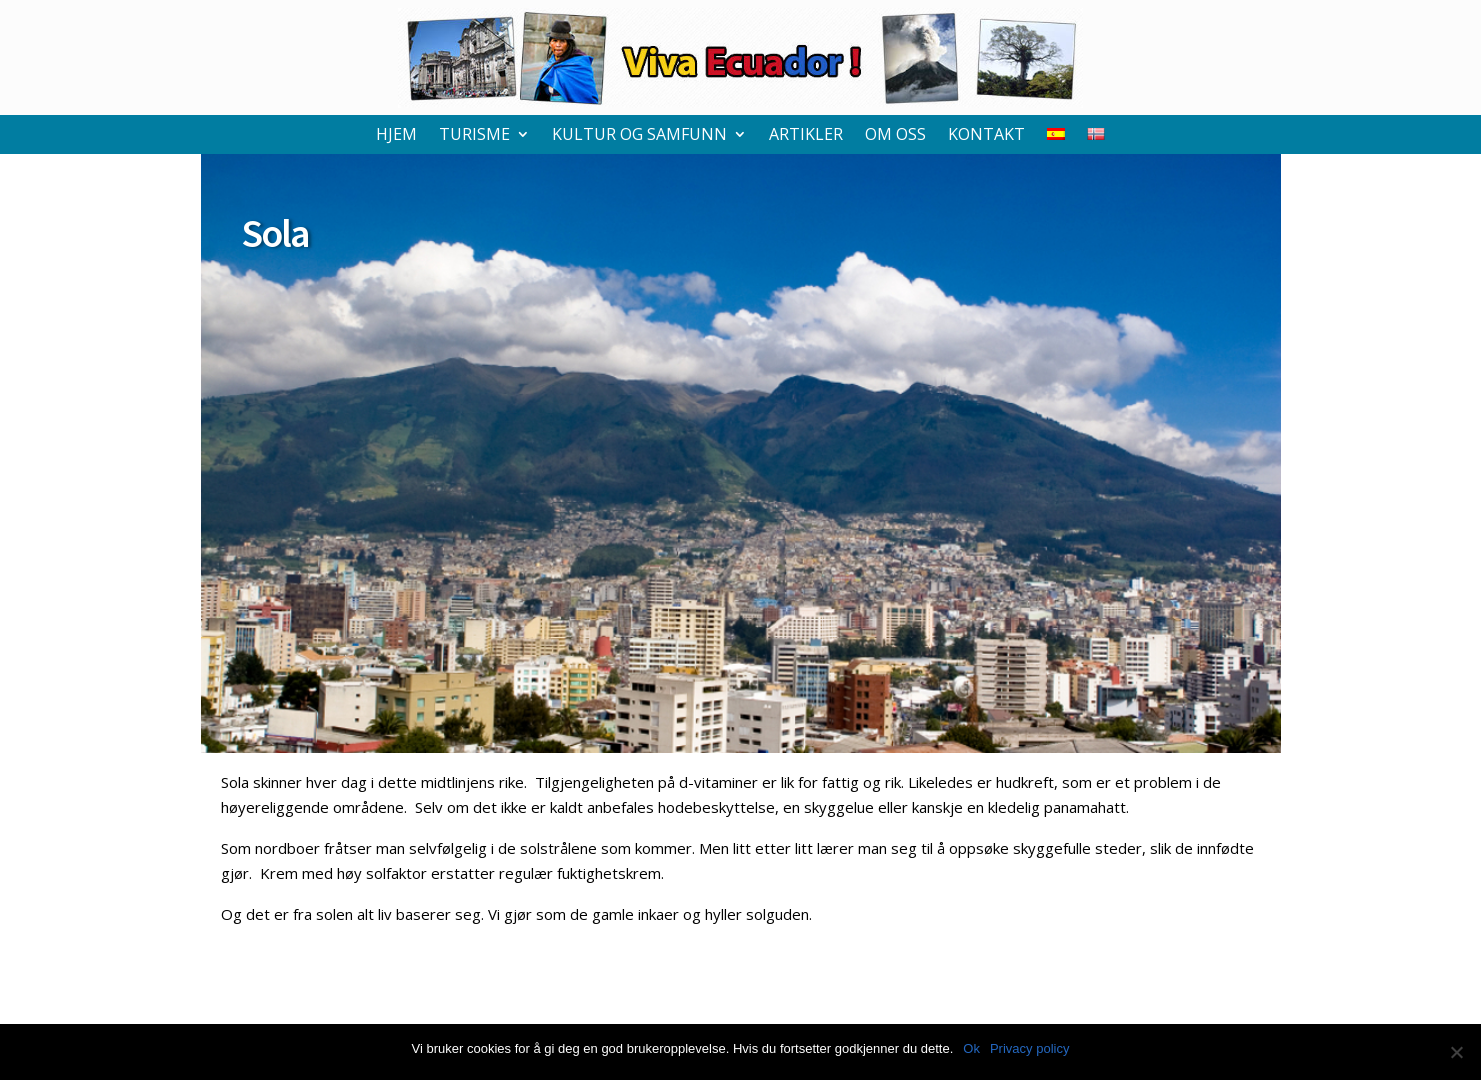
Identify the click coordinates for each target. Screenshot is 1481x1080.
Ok (971, 1048)
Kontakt (986, 136)
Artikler (806, 136)
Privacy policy (1029, 1048)
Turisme (474, 136)
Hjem (396, 136)
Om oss (895, 136)
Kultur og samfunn (639, 136)
